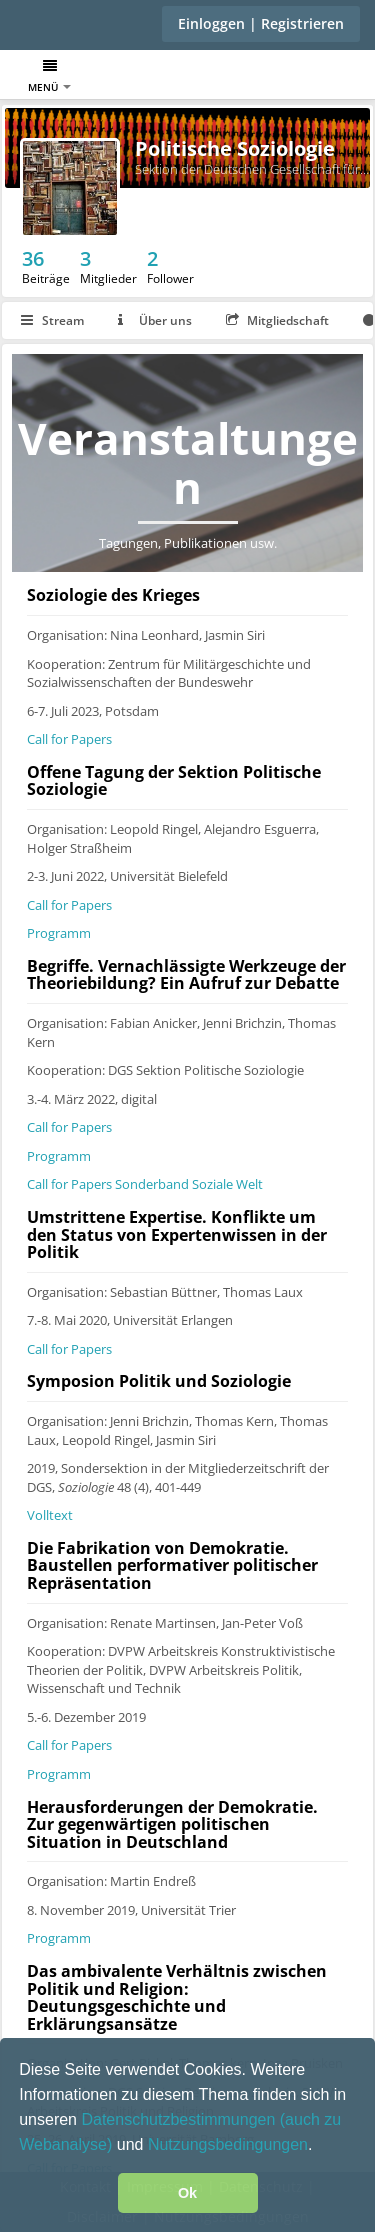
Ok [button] (187, 2193)
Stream (52, 320)
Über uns (155, 320)
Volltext (50, 1515)
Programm (59, 933)
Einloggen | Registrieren (261, 23)
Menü (49, 76)
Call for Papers (69, 739)
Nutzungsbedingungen (228, 2144)
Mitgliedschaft (277, 320)
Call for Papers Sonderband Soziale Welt (145, 1184)
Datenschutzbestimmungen (180, 2119)
